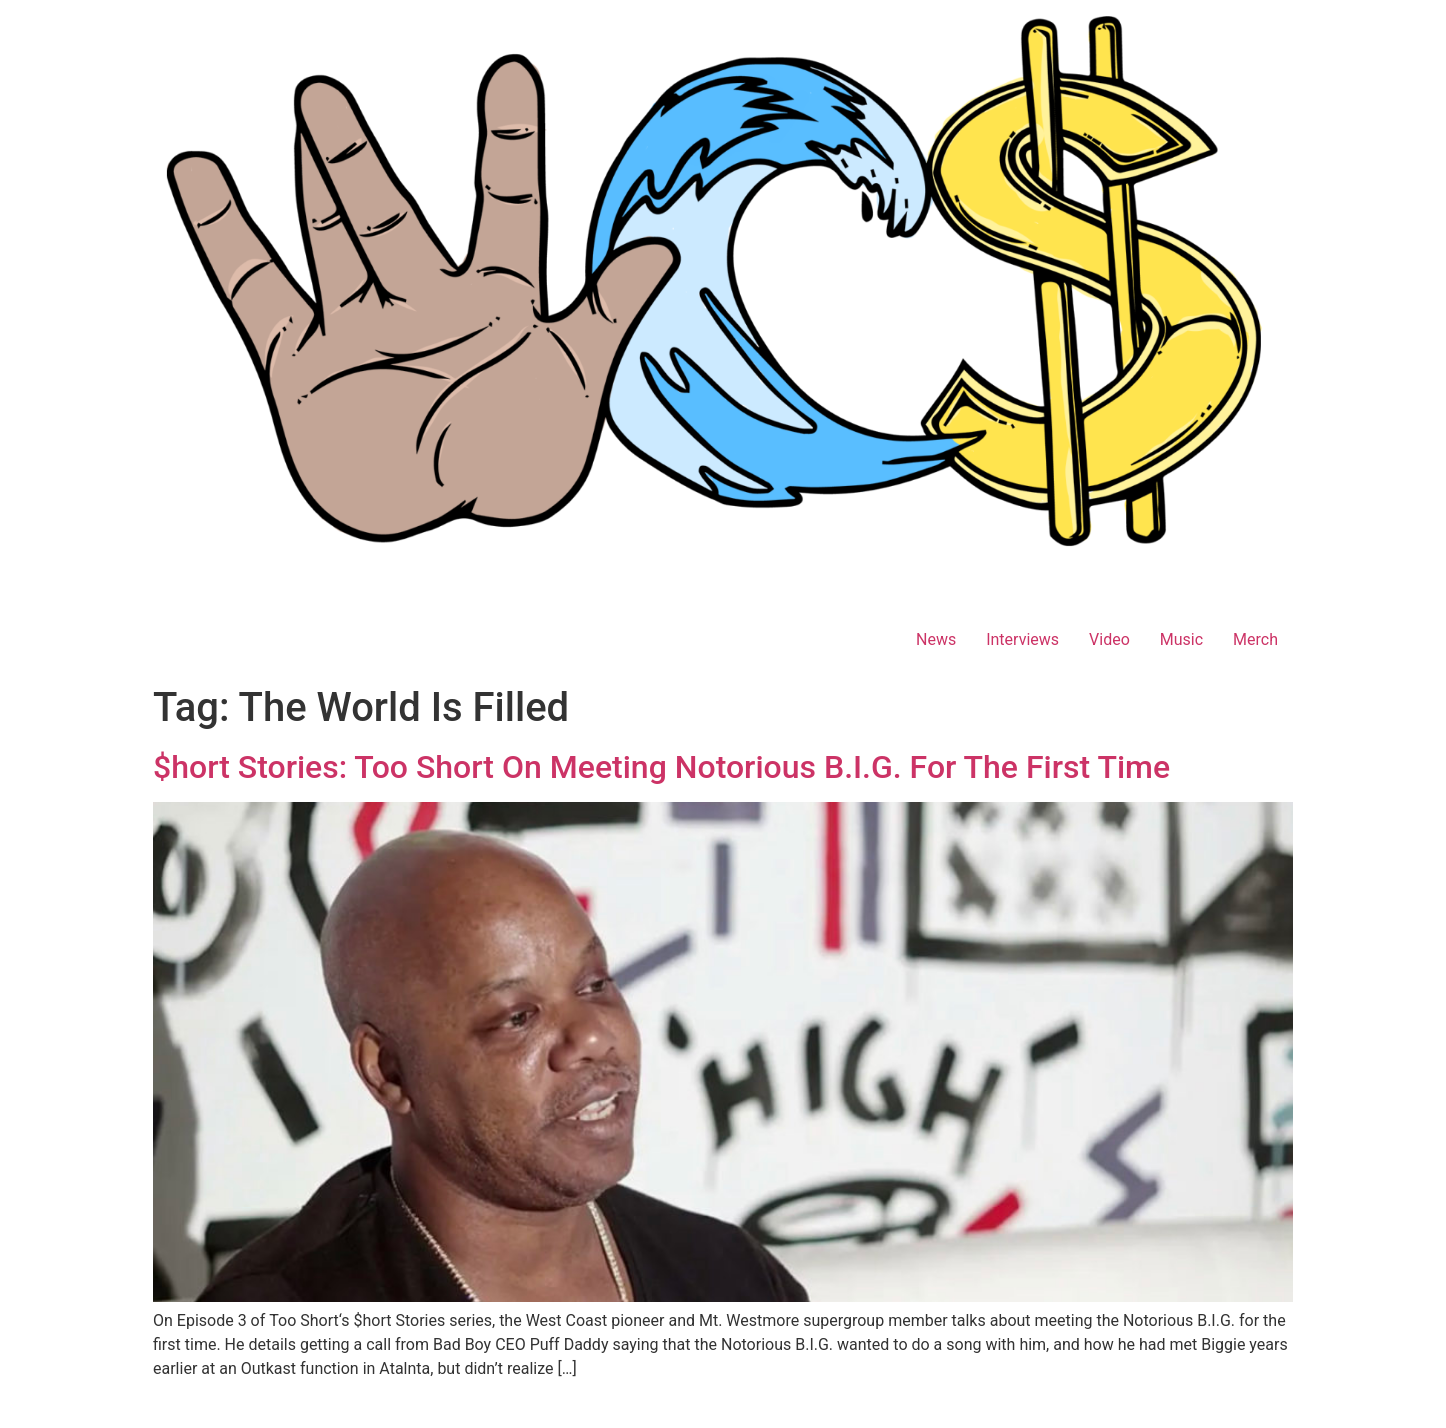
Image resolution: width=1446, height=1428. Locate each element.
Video (1109, 639)
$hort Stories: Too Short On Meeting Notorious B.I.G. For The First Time (661, 767)
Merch (1255, 639)
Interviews (1022, 639)
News (936, 639)
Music (1181, 639)
